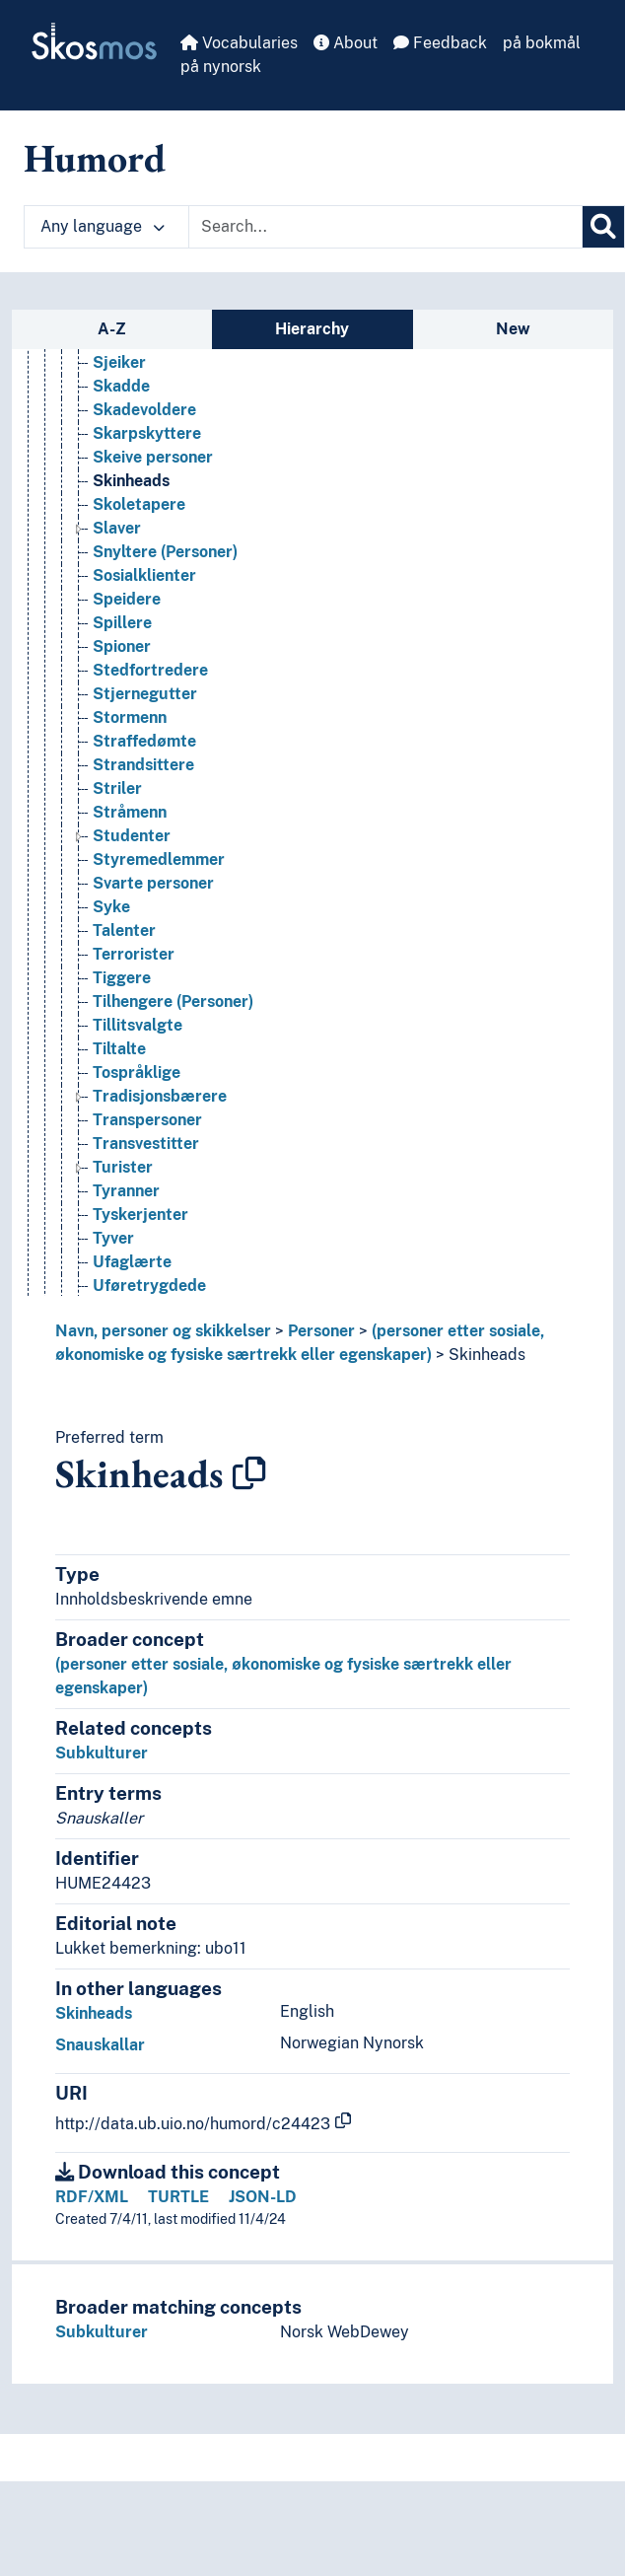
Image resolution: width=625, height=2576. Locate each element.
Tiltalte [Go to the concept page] (119, 1193)
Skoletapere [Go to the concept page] (139, 649)
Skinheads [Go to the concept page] (131, 625)
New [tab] (513, 329)
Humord (95, 157)
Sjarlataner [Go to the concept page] (135, 483)
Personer (321, 1331)
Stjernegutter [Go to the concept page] (145, 838)
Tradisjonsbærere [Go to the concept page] (160, 1241)
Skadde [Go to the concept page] (121, 531)
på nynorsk (220, 66)
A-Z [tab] (112, 329)
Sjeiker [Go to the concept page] (119, 507)
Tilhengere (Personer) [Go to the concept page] (173, 1146)
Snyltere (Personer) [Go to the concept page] (165, 696)
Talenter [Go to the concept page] (124, 1075)
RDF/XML (91, 2196)
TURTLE (178, 2196)
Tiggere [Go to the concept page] (122, 1122)
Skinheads (487, 1354)
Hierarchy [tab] (312, 329)
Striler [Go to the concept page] (117, 933)
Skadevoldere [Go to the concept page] (144, 554)
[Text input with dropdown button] (385, 227)
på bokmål (542, 43)
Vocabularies (239, 43)
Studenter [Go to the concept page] (132, 980)
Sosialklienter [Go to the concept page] (144, 720)
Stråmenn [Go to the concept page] (130, 957)
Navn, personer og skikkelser (163, 1331)
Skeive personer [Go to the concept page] (153, 602)
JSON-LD (263, 2196)
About (345, 43)
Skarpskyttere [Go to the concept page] (147, 578)
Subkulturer (101, 1753)
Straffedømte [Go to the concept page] (144, 886)
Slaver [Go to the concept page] (117, 673)
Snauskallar (100, 2045)
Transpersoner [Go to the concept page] (147, 1264)
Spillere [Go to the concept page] (122, 767)
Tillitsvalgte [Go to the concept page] (137, 1170)
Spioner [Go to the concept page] (122, 791)
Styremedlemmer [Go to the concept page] (159, 1004)
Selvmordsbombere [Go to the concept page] (166, 412)
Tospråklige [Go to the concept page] (136, 1217)
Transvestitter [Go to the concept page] (146, 1288)
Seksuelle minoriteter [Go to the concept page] (174, 389)
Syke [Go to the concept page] (111, 1051)
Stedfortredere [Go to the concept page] (150, 815)
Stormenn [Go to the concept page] (130, 862)
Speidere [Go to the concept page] (127, 744)
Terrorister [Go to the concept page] (133, 1099)
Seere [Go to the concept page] (115, 365)
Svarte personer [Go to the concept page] (153, 1028)
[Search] (603, 227)
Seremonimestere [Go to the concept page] (159, 436)
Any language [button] (102, 226)
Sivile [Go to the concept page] (113, 460)
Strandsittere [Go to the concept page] (143, 909)
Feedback (440, 43)
